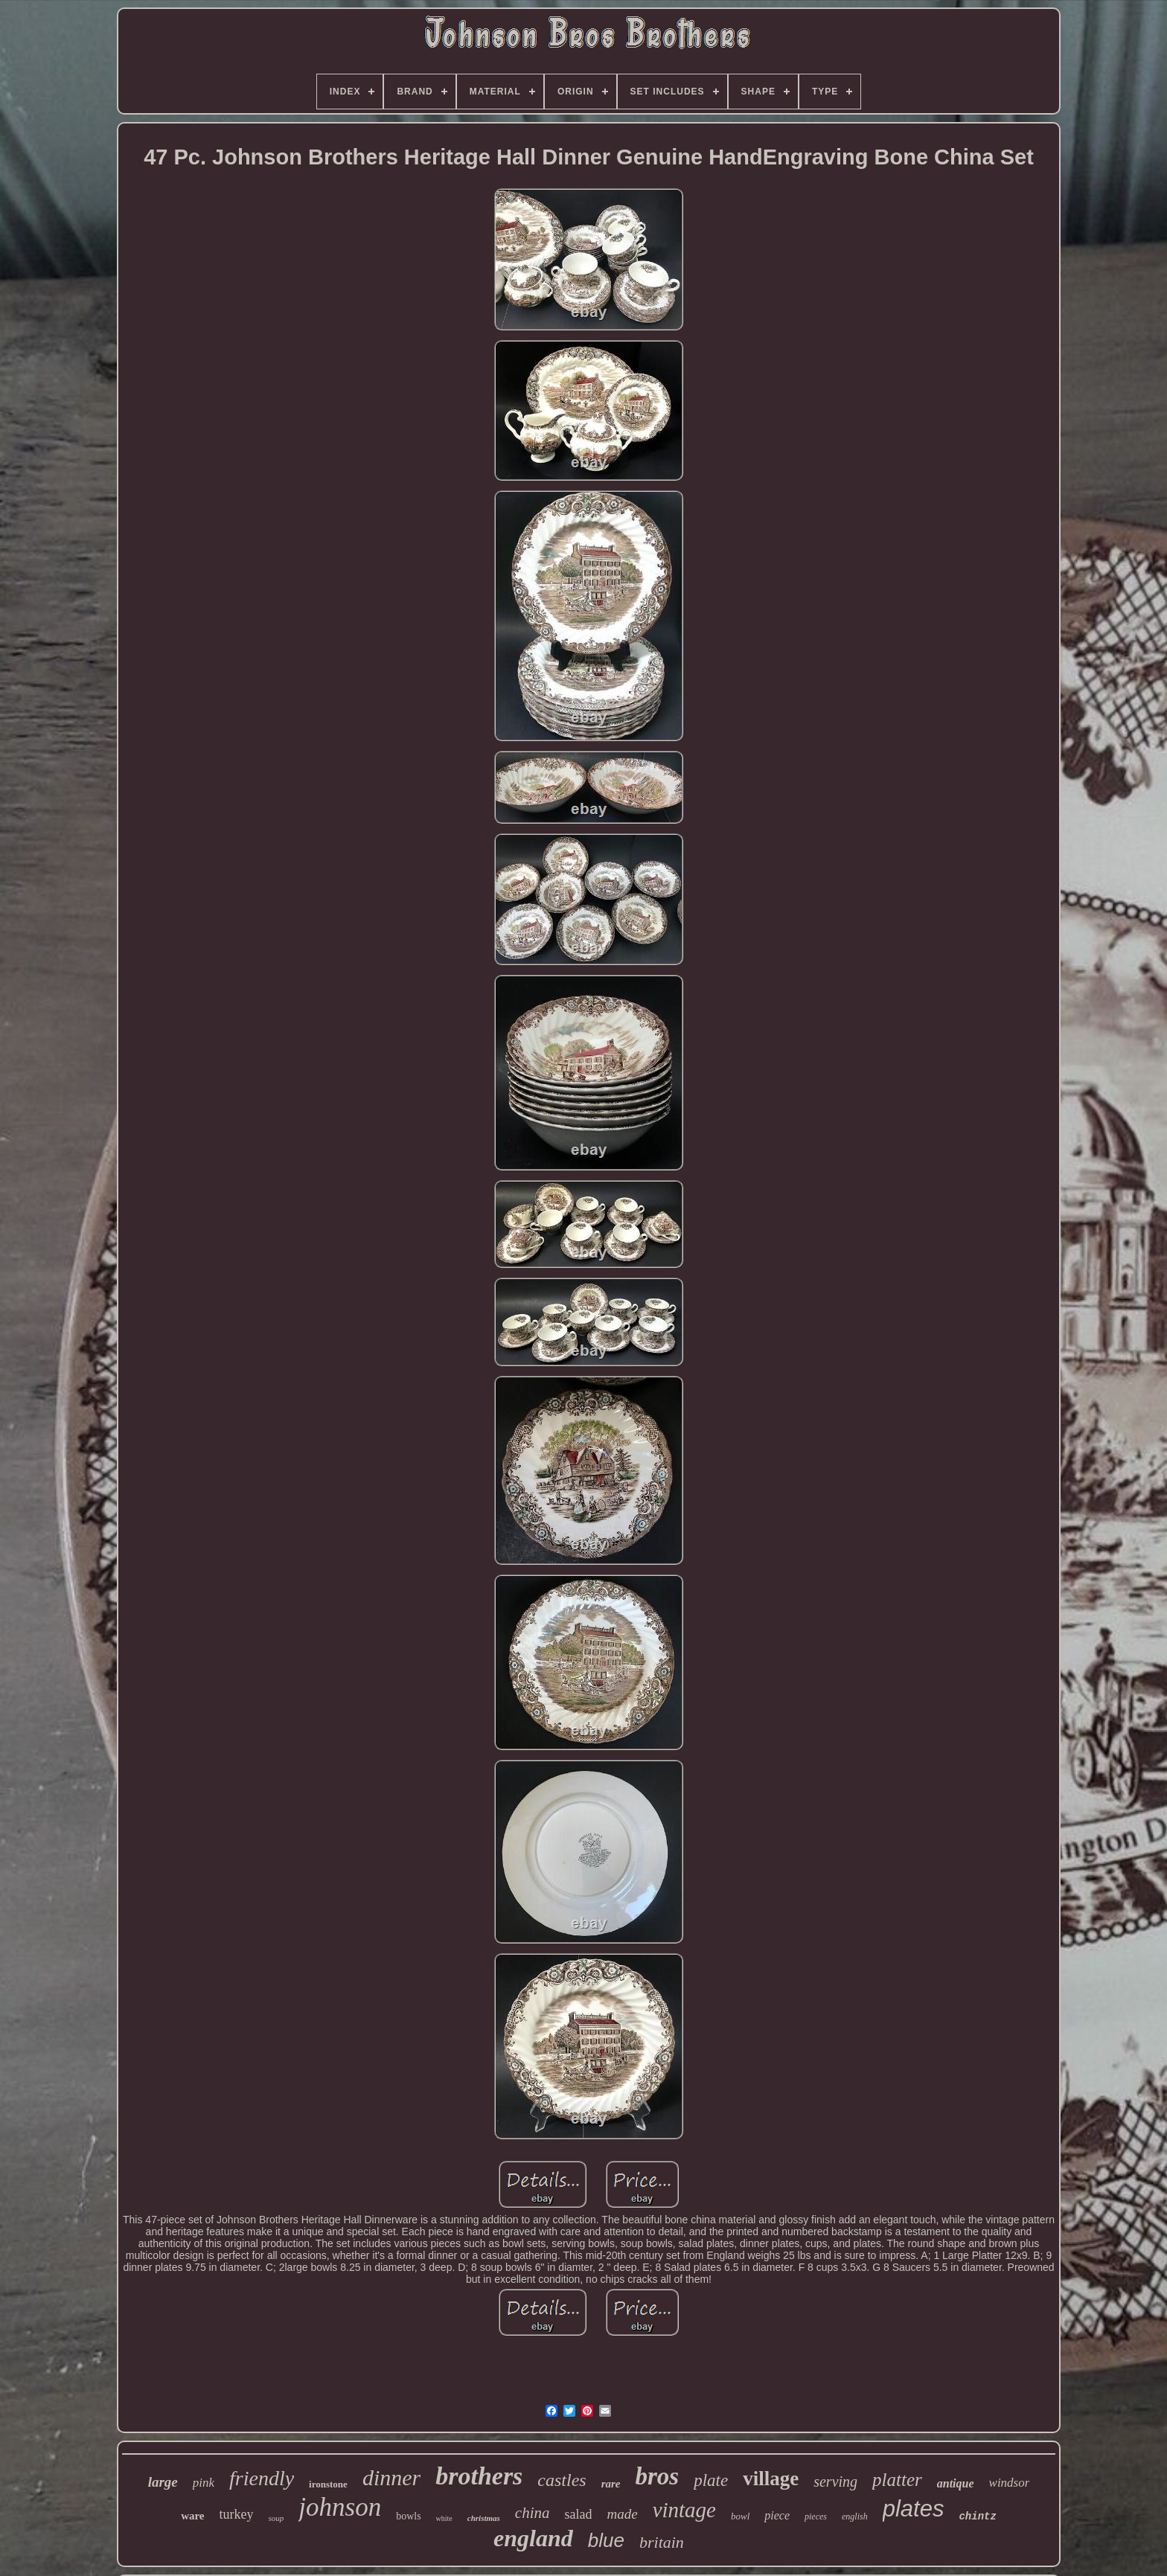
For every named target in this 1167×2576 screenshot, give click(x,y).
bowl (740, 2516)
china (532, 2513)
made (622, 2514)
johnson (339, 2507)
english (855, 2516)
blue (606, 2540)
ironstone (328, 2484)
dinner (391, 2477)
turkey (237, 2514)
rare (611, 2484)
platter (897, 2480)
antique (955, 2483)
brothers (478, 2476)
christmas (483, 2517)
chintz (977, 2516)
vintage (684, 2510)
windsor (1009, 2483)
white (444, 2518)
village (771, 2478)
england (533, 2538)
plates (913, 2509)
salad (578, 2514)
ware (192, 2516)
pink (203, 2483)
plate (711, 2480)
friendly (261, 2478)
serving (835, 2481)
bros (658, 2476)
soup (276, 2517)
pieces (816, 2516)
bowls (408, 2516)
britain (661, 2542)
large (163, 2482)
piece (777, 2515)
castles (561, 2480)
